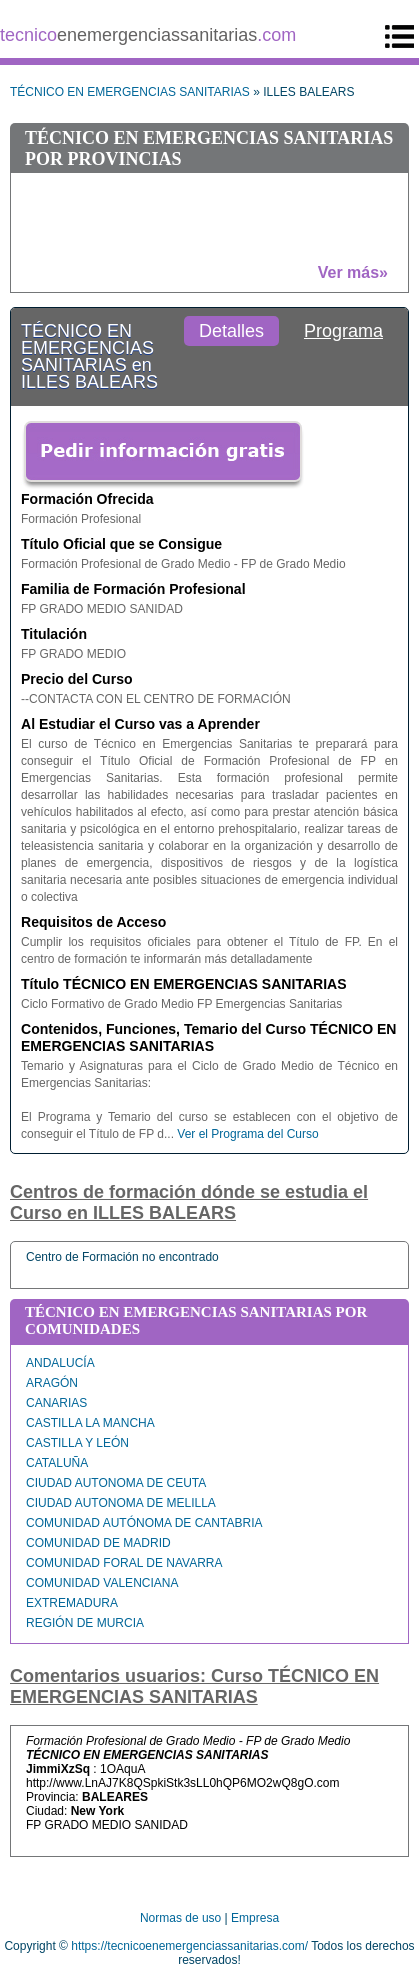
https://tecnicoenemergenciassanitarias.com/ (189, 1946)
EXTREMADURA (72, 1603)
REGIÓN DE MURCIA (85, 1623)
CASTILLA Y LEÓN (77, 1443)
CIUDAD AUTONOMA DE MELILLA (121, 1503)
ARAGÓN (52, 1383)
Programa (343, 331)
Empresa (255, 1918)
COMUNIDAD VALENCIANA (102, 1583)
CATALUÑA (57, 1463)
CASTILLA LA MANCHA (90, 1423)
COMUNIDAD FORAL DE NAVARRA (124, 1563)
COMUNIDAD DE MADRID (98, 1543)
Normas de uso (180, 1918)
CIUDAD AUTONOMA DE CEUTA (116, 1483)
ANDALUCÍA (60, 1363)
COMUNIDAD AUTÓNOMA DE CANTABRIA (144, 1523)
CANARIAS (56, 1403)
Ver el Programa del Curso (247, 1134)
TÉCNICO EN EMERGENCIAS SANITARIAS (130, 92)
